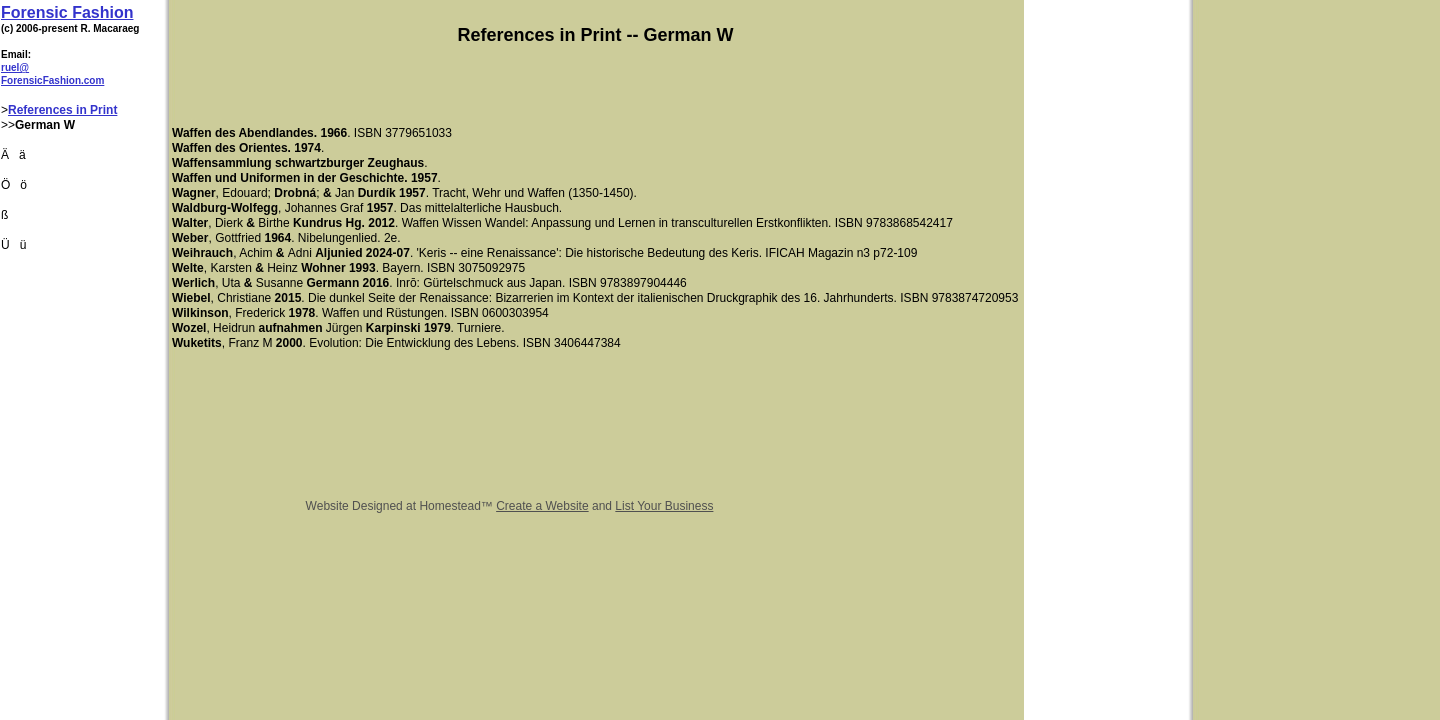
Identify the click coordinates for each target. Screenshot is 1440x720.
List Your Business (664, 506)
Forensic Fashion (67, 12)
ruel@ (15, 67)
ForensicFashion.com (52, 80)
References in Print (62, 110)
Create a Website (542, 506)
